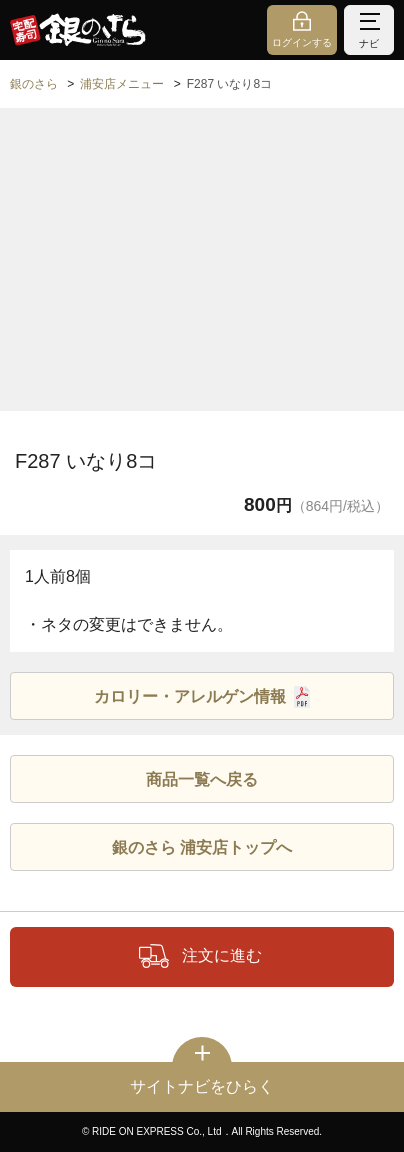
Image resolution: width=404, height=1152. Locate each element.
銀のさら (34, 84)
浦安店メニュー (122, 84)
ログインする (302, 42)
